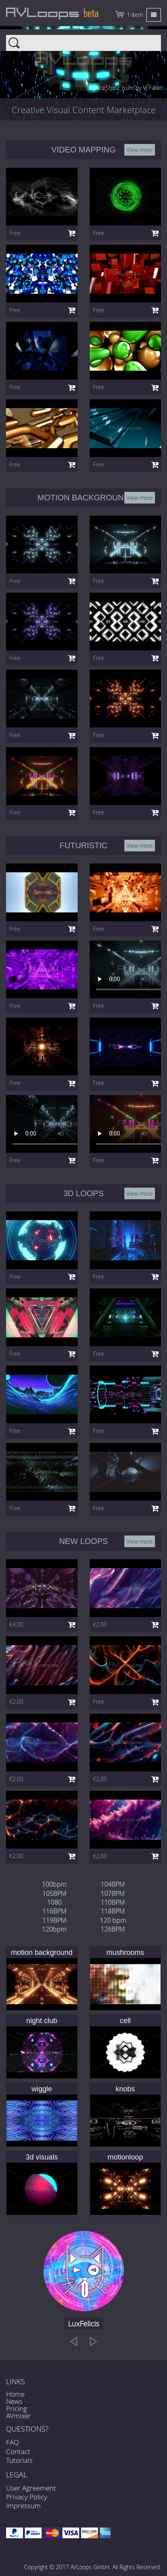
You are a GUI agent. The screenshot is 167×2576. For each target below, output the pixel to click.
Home (15, 2394)
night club (41, 2021)
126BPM (113, 1929)
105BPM (54, 1893)
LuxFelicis (83, 2323)
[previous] (73, 2341)
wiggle (41, 2089)
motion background (41, 1952)
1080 (54, 1902)
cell (125, 2021)
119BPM (54, 1920)
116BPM (54, 1911)
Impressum (23, 2505)
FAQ (12, 2442)
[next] (94, 2341)
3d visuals (42, 2157)
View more (139, 149)
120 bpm (113, 1920)
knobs (125, 2089)
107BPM (113, 1893)
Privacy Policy (26, 2496)
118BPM (113, 1911)
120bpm (54, 1929)
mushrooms (125, 1952)
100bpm (54, 1884)
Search (83, 40)
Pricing (16, 2408)
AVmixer (18, 2415)
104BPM (113, 1884)
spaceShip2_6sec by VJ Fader (127, 87)
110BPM (113, 1902)
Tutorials (19, 2460)
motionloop (125, 2157)
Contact (18, 2451)
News (14, 2401)
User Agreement (31, 2488)
